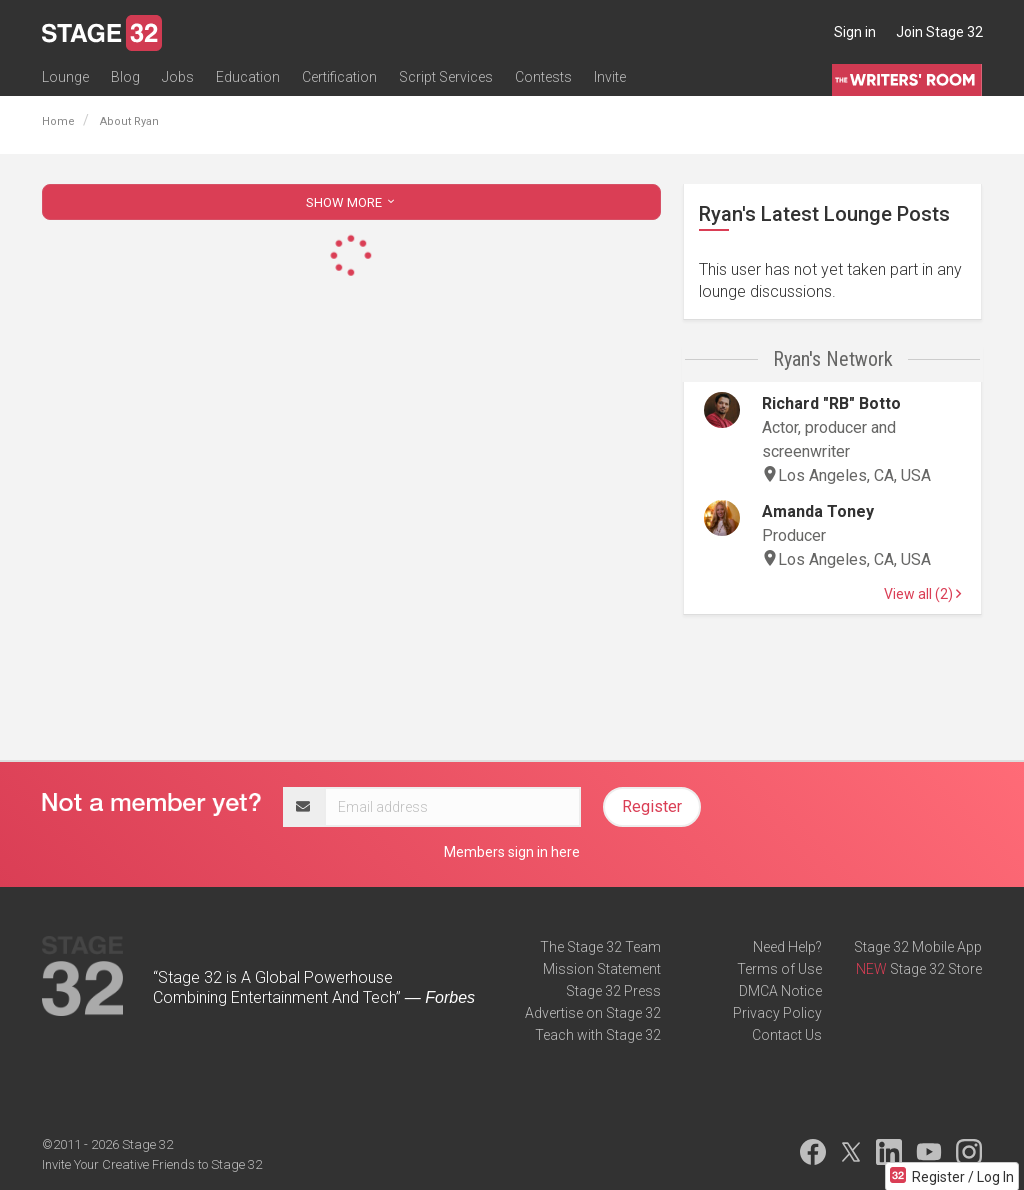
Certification (339, 77)
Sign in (855, 32)
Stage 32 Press (613, 991)
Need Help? (787, 947)
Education (248, 77)
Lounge (65, 77)
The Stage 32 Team (600, 947)
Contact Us (787, 1035)
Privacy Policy (777, 1013)
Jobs (178, 77)
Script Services (446, 77)
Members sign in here (512, 852)
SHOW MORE (352, 202)
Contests (543, 77)
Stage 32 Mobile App (918, 947)
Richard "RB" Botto (831, 403)
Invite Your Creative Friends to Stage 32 (152, 1164)
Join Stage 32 (939, 32)
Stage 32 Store (936, 969)
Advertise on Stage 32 (593, 1013)
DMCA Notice (780, 991)
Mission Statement (602, 969)
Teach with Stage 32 (598, 1035)
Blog (125, 77)
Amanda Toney (818, 511)
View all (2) (922, 594)
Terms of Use (779, 969)
